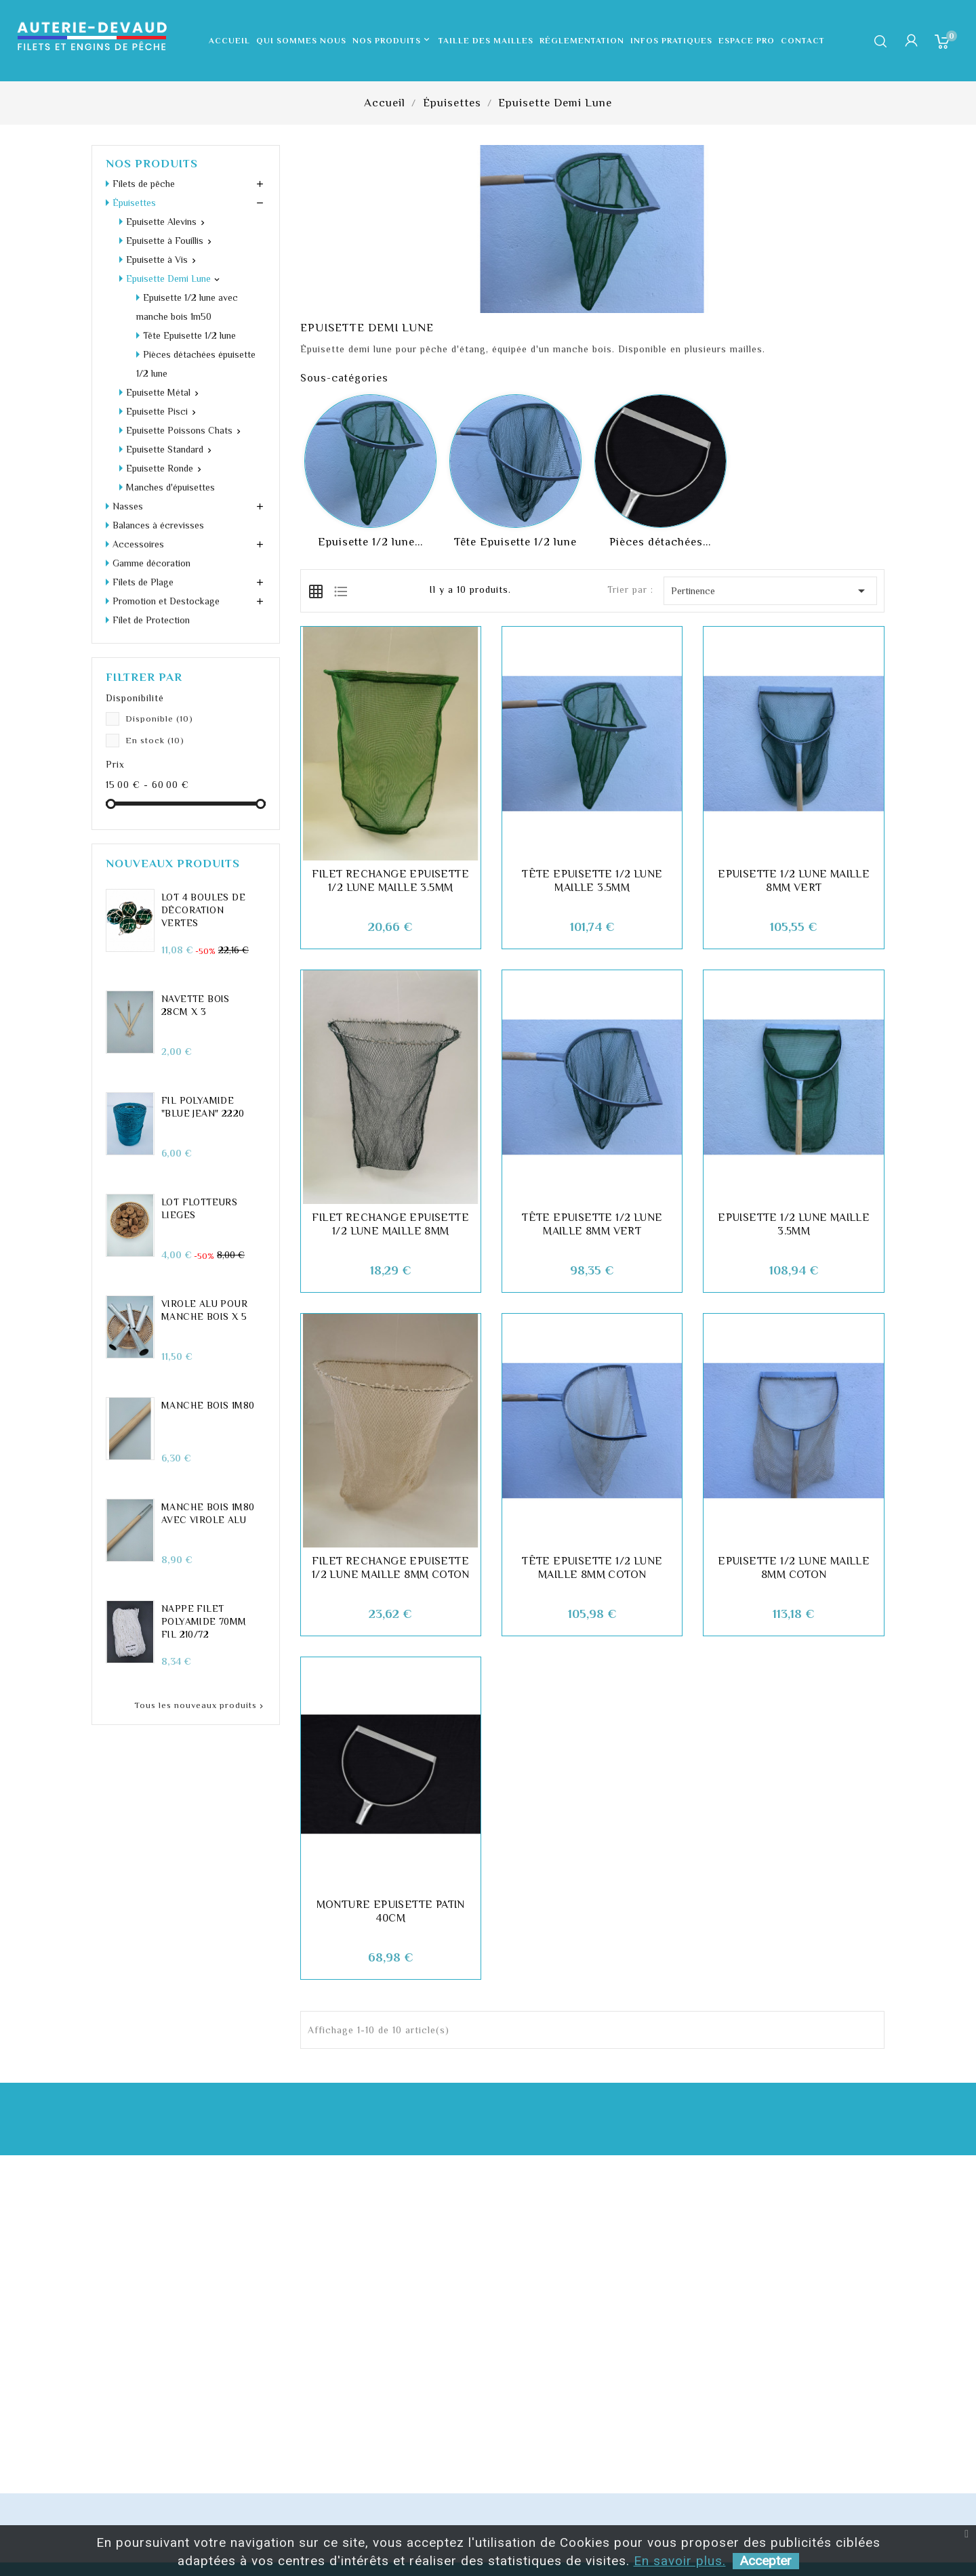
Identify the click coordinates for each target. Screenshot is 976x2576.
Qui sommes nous (301, 40)
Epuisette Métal (158, 297)
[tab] (316, 590)
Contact (803, 40)
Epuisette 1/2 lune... (370, 542)
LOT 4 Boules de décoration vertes (203, 815)
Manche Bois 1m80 (207, 1310)
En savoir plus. (680, 2561)
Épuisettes (134, 202)
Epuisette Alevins (161, 221)
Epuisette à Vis (157, 259)
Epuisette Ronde (159, 373)
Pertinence (770, 591)
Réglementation (582, 40)
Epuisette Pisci (157, 316)
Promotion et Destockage (166, 506)
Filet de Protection (151, 525)
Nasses (128, 411)
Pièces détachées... (660, 542)
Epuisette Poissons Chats (179, 335)
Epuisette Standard (164, 354)
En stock (154, 645)
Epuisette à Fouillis (164, 240)
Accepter (766, 2561)
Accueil (229, 40)
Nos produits (392, 40)
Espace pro (746, 40)
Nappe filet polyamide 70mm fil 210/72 (204, 1526)
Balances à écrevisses (158, 430)
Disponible (159, 624)
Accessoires (138, 449)
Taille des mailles (486, 40)
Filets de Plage (143, 487)
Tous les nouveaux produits (200, 1610)
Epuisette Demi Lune (168, 278)
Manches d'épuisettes (170, 392)
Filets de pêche (144, 183)
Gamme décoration (151, 468)
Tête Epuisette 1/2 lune (515, 542)
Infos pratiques (671, 40)
